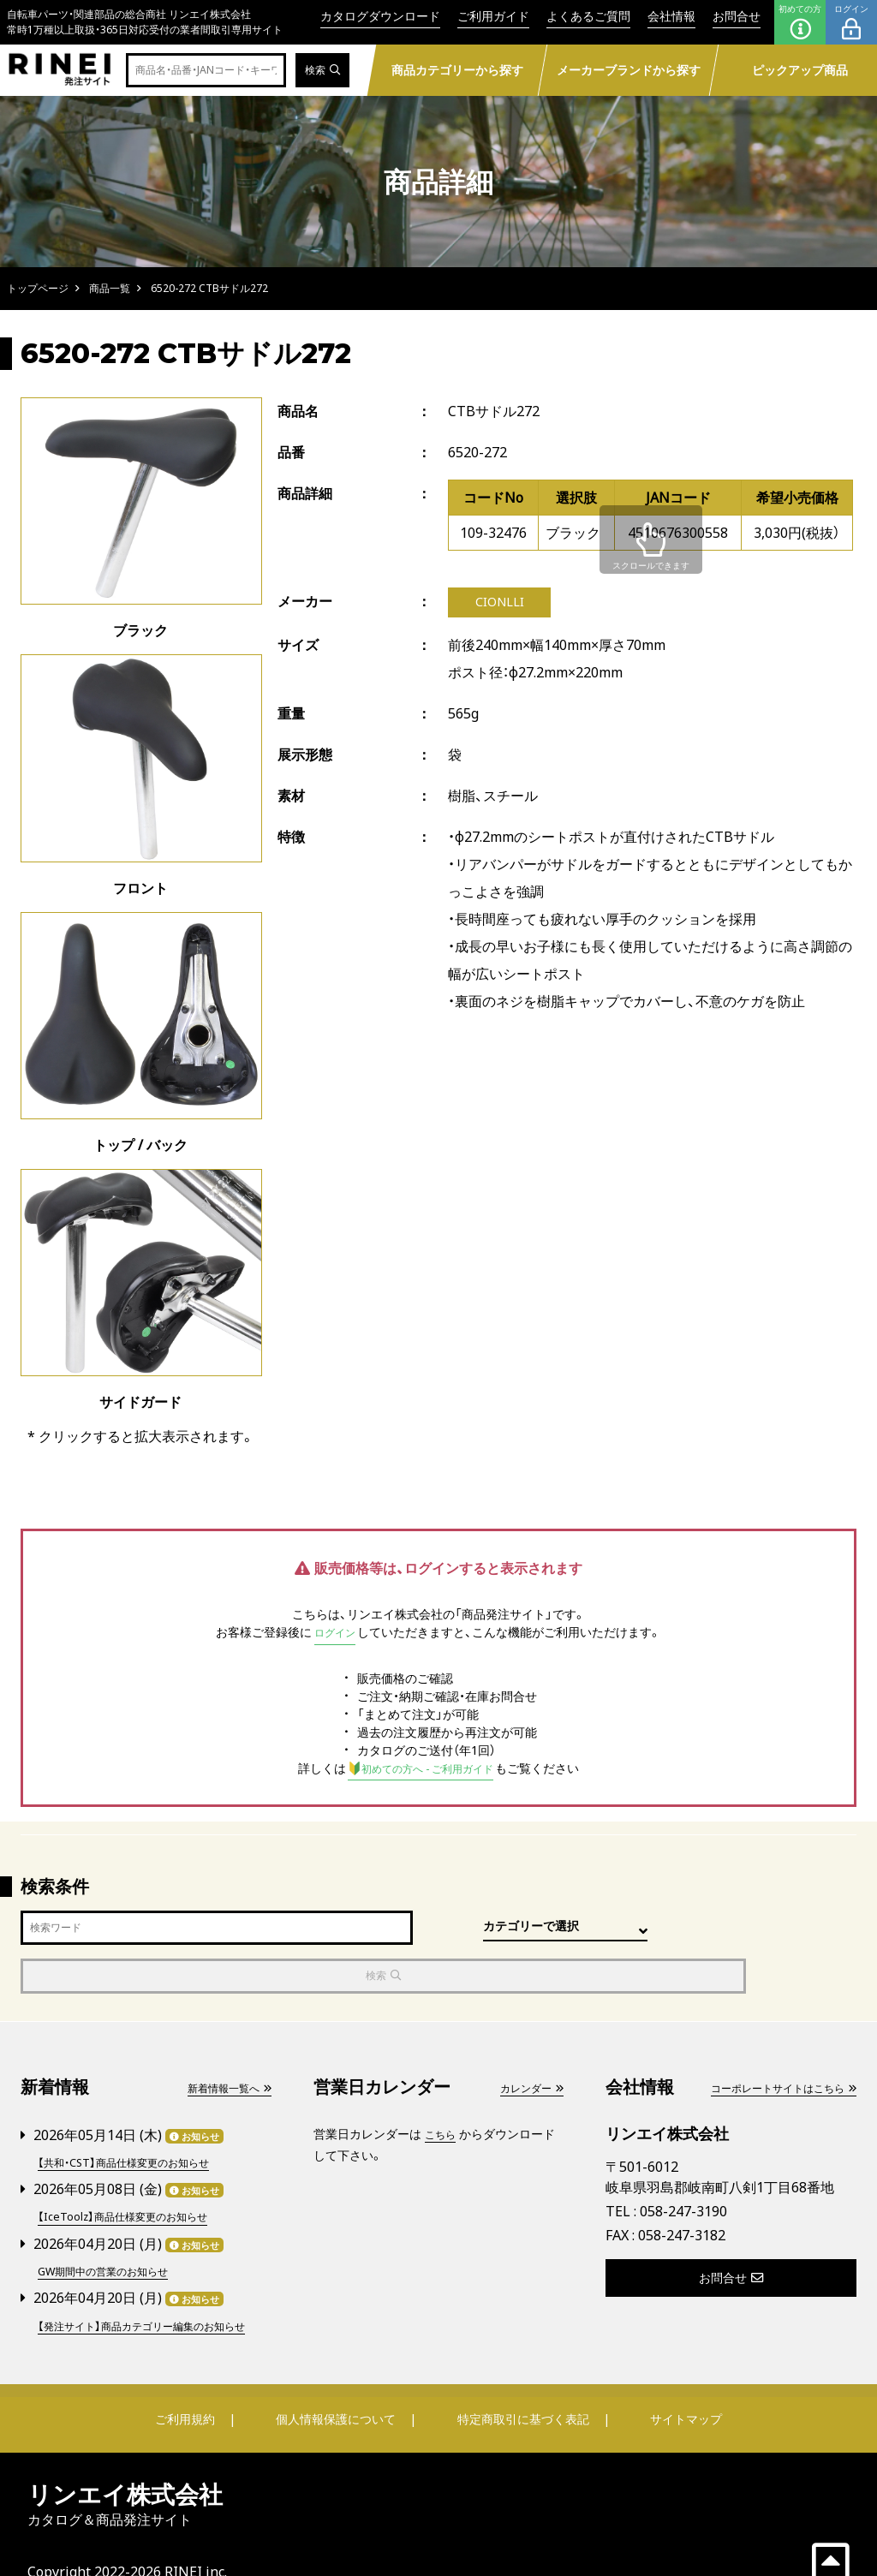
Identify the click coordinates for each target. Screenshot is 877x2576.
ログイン (851, 22)
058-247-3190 (683, 2165)
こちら (443, 2086)
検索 (320, 71)
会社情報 (671, 16)
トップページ (38, 288)
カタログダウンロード (380, 16)
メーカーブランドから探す (629, 70)
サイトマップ (675, 2384)
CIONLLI (500, 603)
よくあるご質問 (588, 16)
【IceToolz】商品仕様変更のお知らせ (134, 2167)
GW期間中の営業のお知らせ (113, 2220)
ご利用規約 (196, 2384)
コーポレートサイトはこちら (771, 2040)
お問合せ (737, 16)
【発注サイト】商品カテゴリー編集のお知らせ (151, 2282)
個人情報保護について (337, 2384)
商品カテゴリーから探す (457, 70)
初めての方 (800, 22)
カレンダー (527, 2040)
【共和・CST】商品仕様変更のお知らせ (136, 2114)
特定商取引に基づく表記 (519, 2384)
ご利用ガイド (493, 16)
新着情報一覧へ (222, 2040)
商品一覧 (109, 288)
